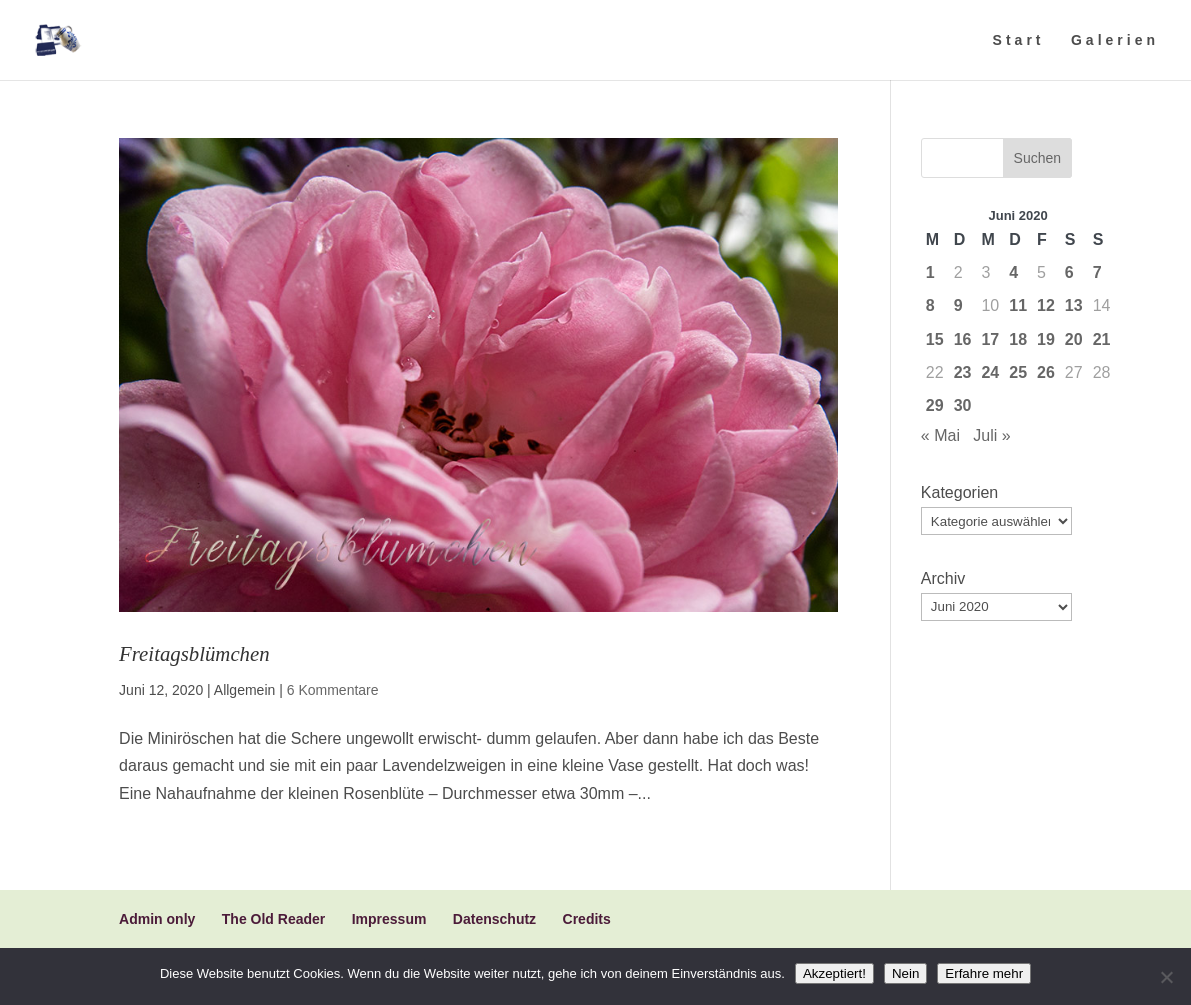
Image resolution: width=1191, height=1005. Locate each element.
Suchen (1037, 158)
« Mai (940, 435)
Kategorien (959, 492)
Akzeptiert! (834, 973)
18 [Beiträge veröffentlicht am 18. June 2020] (1018, 339)
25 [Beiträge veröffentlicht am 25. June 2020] (1018, 372)
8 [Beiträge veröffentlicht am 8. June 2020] (930, 305)
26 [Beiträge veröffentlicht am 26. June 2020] (1046, 372)
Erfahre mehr (984, 973)
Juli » (991, 435)
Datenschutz (494, 919)
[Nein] (1166, 977)
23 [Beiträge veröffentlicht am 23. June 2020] (963, 372)
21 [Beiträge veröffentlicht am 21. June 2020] (1102, 339)
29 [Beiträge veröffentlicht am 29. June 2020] (935, 405)
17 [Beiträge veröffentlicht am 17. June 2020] (990, 339)
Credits (587, 919)
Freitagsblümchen (194, 653)
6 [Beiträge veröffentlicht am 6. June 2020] (1069, 272)
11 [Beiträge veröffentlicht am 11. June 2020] (1018, 305)
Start (1019, 40)
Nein (905, 973)
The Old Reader (273, 919)
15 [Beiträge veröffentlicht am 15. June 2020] (935, 339)
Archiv (943, 578)
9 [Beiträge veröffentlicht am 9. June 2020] (958, 305)
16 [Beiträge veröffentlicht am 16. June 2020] (963, 339)
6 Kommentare (333, 690)
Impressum (389, 919)
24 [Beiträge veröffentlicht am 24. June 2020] (990, 372)
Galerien (1115, 40)
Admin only (157, 919)
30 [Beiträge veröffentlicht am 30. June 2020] (963, 405)
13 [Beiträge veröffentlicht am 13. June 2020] (1074, 305)
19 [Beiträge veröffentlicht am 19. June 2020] (1046, 339)
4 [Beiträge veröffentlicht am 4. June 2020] (1013, 272)
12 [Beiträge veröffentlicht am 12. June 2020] (1046, 305)
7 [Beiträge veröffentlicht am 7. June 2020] (1097, 272)
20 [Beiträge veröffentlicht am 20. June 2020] (1074, 339)
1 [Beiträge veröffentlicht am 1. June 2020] (930, 272)
